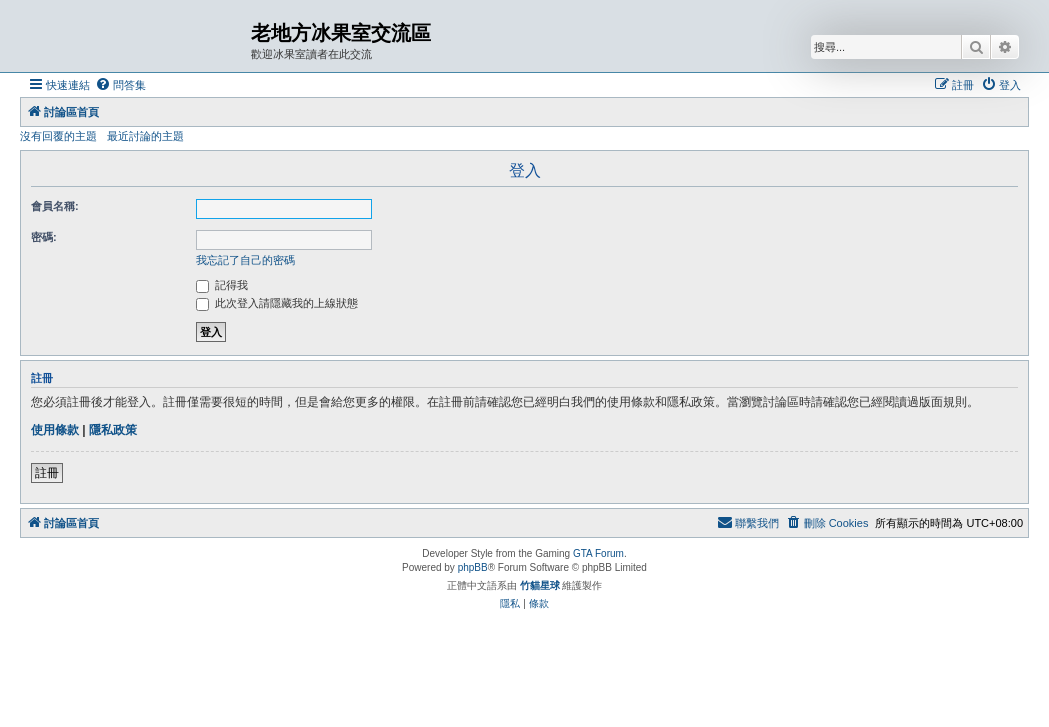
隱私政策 (113, 430)
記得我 (222, 285)
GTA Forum (598, 553)
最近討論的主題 (145, 136)
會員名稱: (55, 206)
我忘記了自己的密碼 (245, 260)
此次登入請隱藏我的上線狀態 (277, 303)
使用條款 (55, 430)
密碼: (44, 237)
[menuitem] (120, 85)
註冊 (47, 473)
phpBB (473, 567)
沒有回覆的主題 (58, 136)
